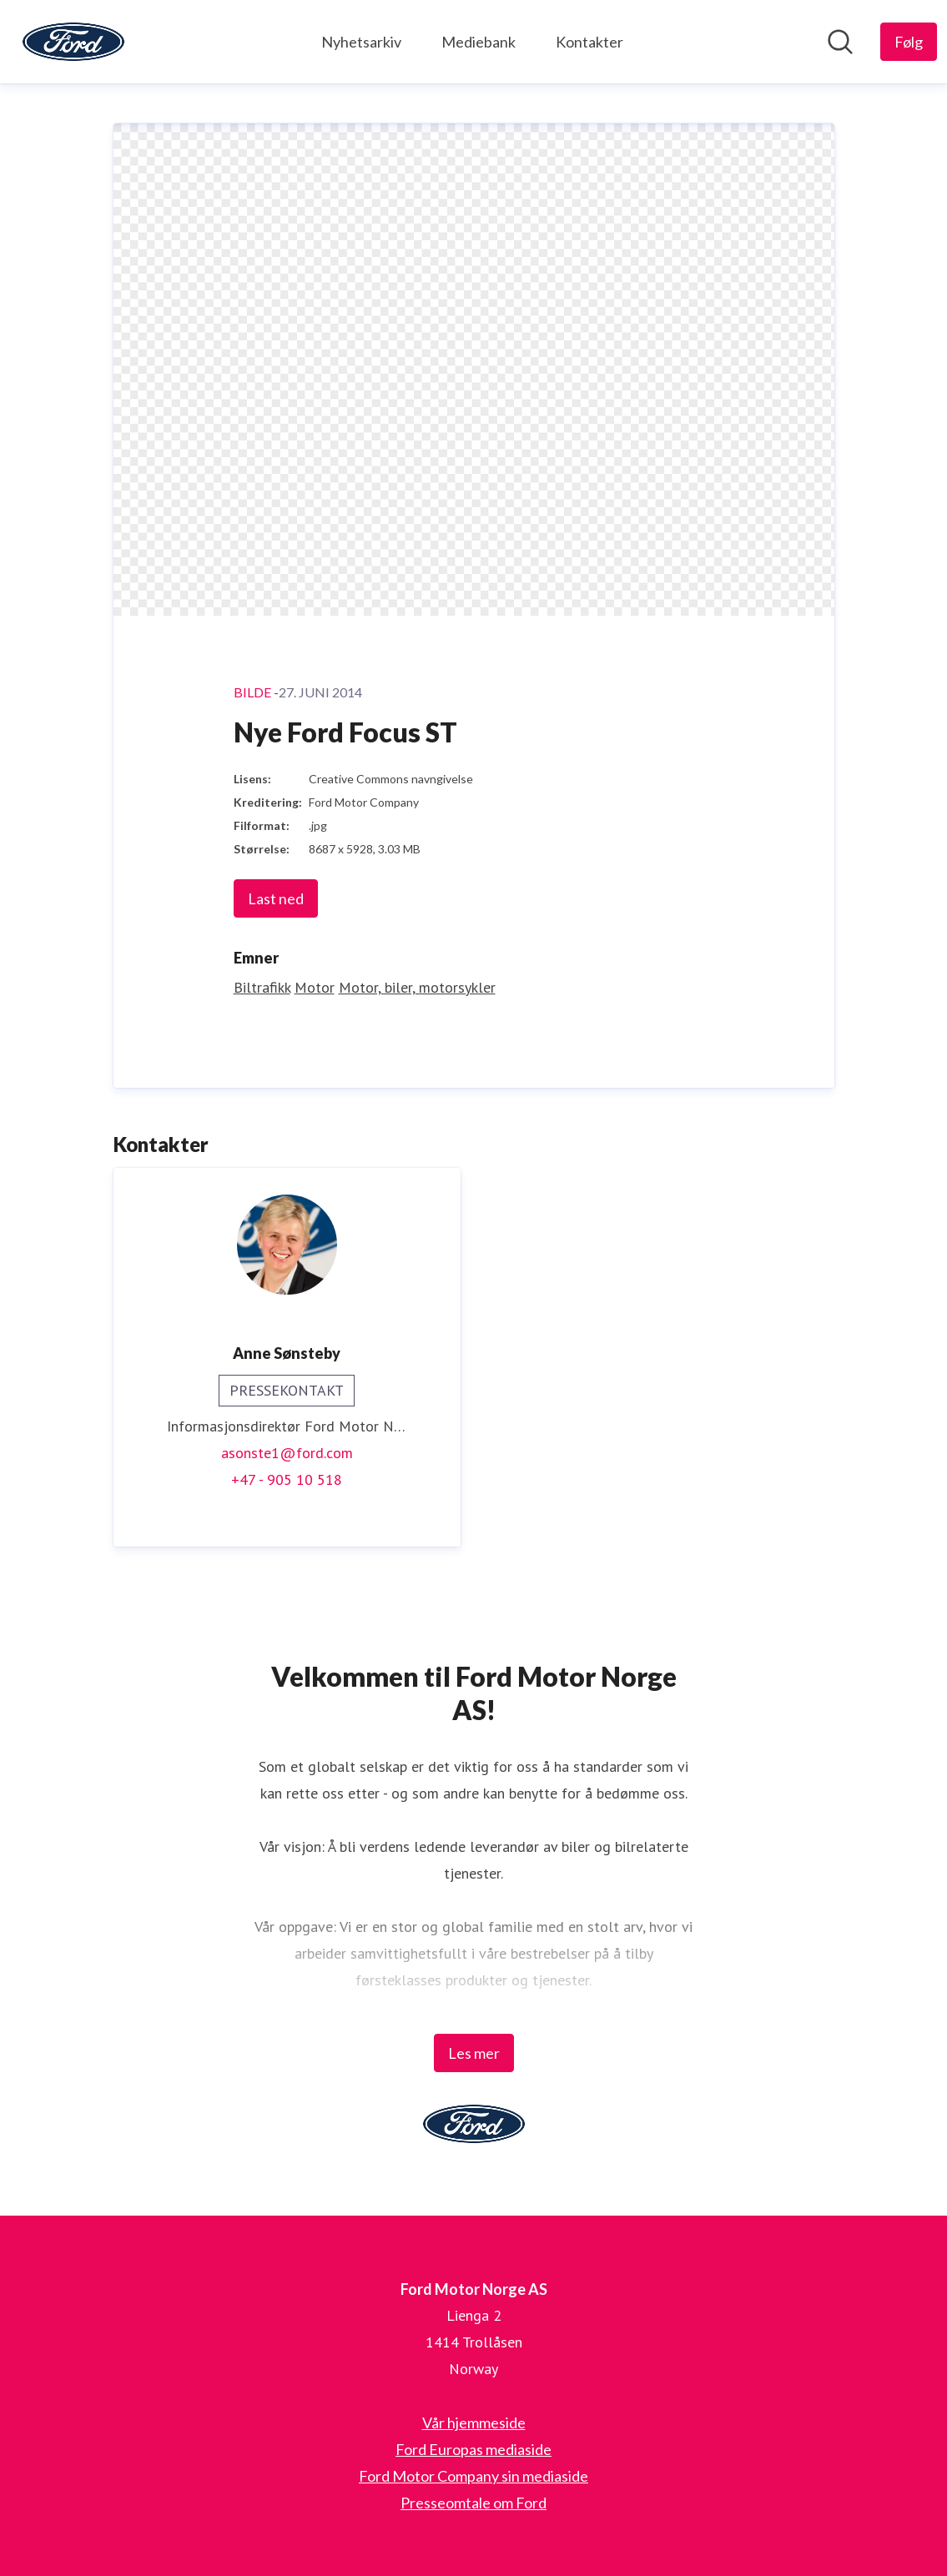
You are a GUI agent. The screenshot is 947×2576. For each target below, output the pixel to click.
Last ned (276, 898)
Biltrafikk (262, 987)
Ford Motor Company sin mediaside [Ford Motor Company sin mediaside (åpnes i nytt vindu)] (473, 2476)
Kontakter (589, 42)
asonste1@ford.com (287, 1452)
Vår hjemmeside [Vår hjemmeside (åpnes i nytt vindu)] (474, 2422)
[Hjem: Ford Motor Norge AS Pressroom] (73, 41)
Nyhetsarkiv (361, 42)
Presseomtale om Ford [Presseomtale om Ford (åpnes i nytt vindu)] (473, 2502)
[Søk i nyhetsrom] (840, 41)
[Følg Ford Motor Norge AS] (908, 42)
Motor (315, 987)
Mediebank (478, 42)
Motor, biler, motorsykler (417, 987)
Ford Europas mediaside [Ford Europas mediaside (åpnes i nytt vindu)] (473, 2449)
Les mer (474, 2053)
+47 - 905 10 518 (286, 1479)
